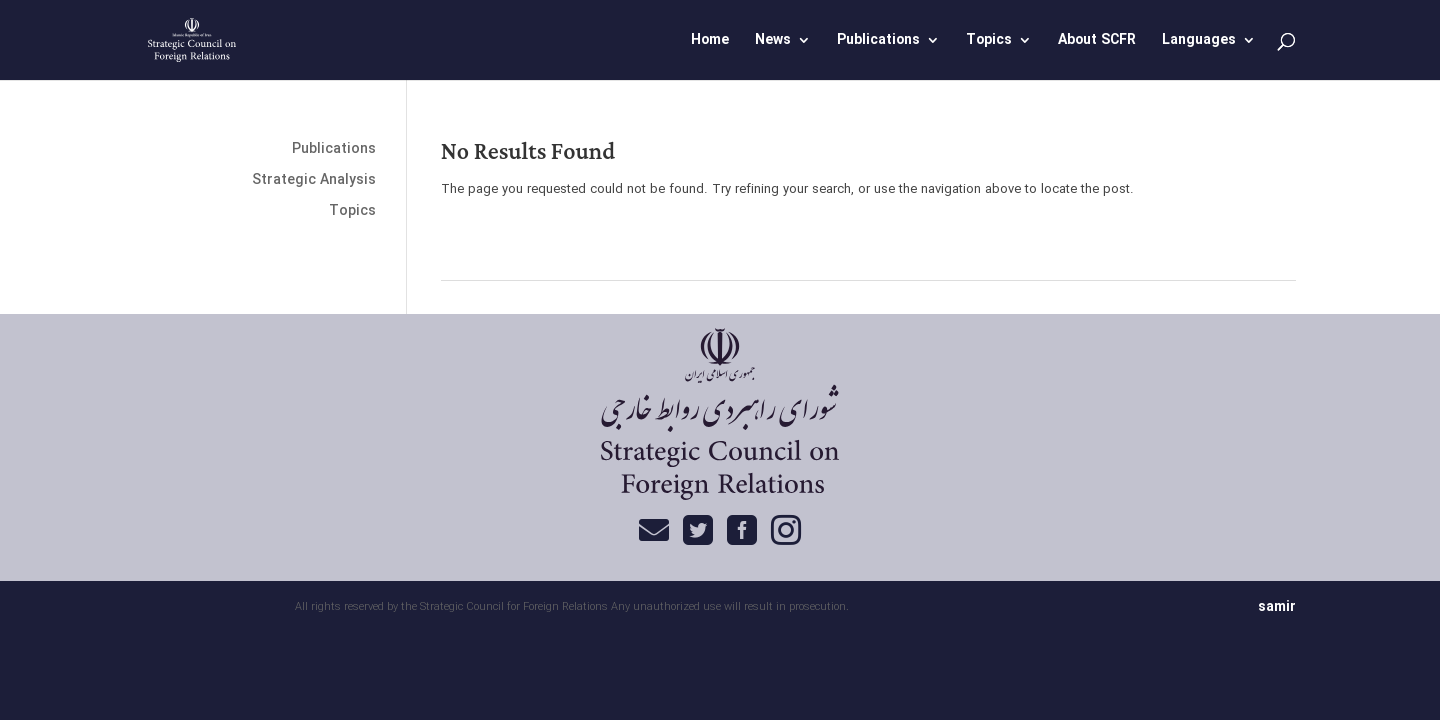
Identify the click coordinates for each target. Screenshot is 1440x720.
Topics (989, 42)
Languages (1199, 42)
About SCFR (1097, 42)
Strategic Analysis (314, 180)
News (773, 42)
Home (710, 42)
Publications (878, 42)
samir (1277, 607)
